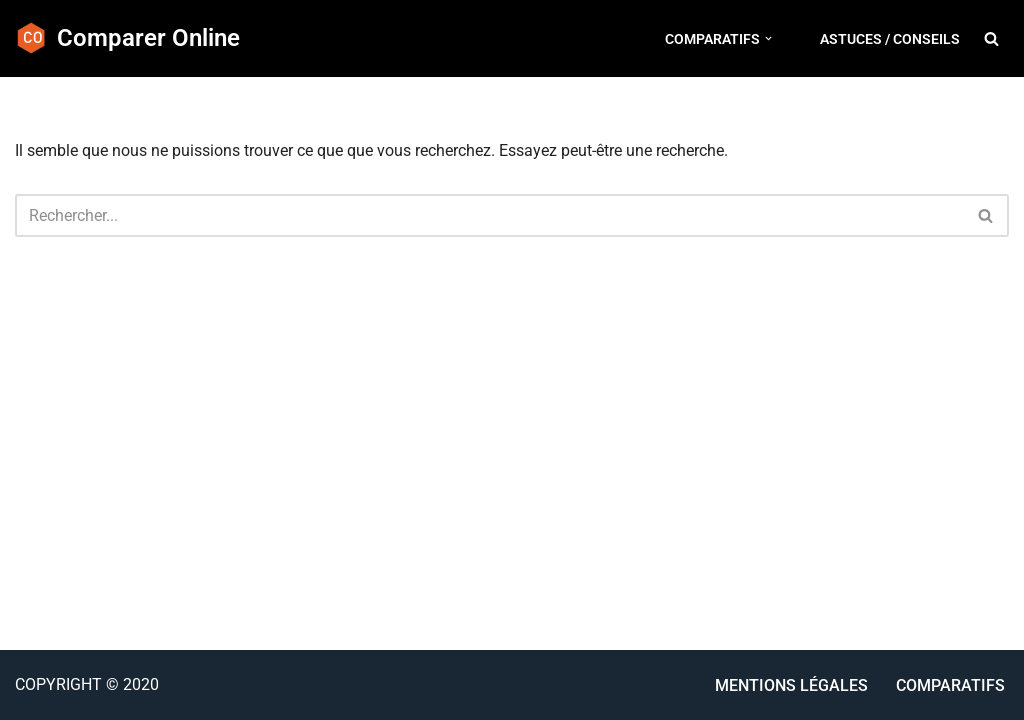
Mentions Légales (791, 685)
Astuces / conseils (890, 39)
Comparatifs (950, 685)
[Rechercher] (991, 38)
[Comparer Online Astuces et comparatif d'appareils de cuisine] (127, 38)
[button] (768, 38)
